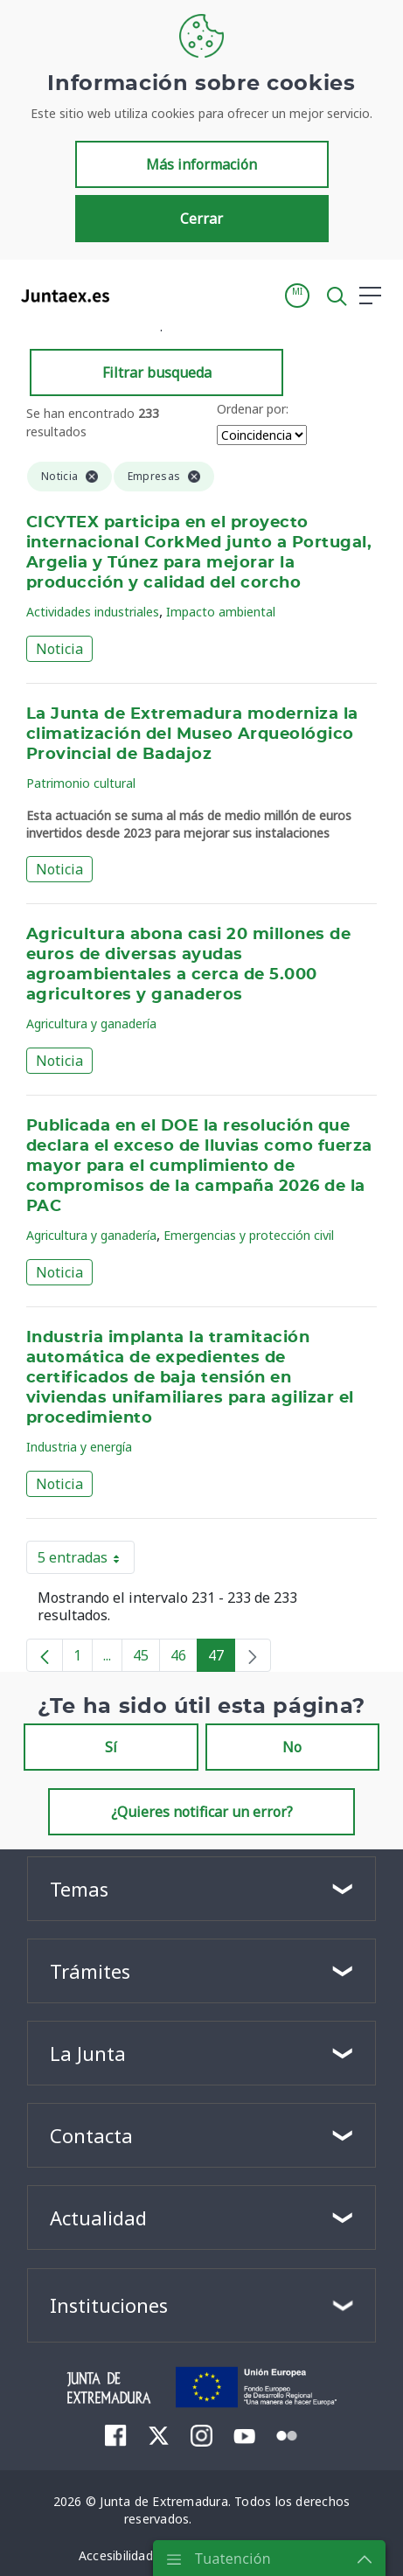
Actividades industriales (92, 611)
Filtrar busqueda (157, 372)
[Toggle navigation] (133, 294)
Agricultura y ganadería (91, 1023)
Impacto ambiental (220, 611)
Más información (201, 164)
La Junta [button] (88, 2053)
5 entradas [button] (86, 1561)
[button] (297, 295)
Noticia (59, 648)
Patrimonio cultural (80, 783)
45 (146, 1659)
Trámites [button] (90, 1971)
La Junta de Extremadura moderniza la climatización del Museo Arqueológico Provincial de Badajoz (192, 734)
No (292, 1747)
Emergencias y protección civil (248, 1235)
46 (184, 1659)
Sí (111, 1747)
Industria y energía (79, 1446)
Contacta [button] (91, 2135)
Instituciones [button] (109, 2305)
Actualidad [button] (98, 2217)
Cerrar (201, 218)
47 (221, 1659)
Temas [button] (79, 1889)
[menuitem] (115, 2435)
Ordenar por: (252, 408)
